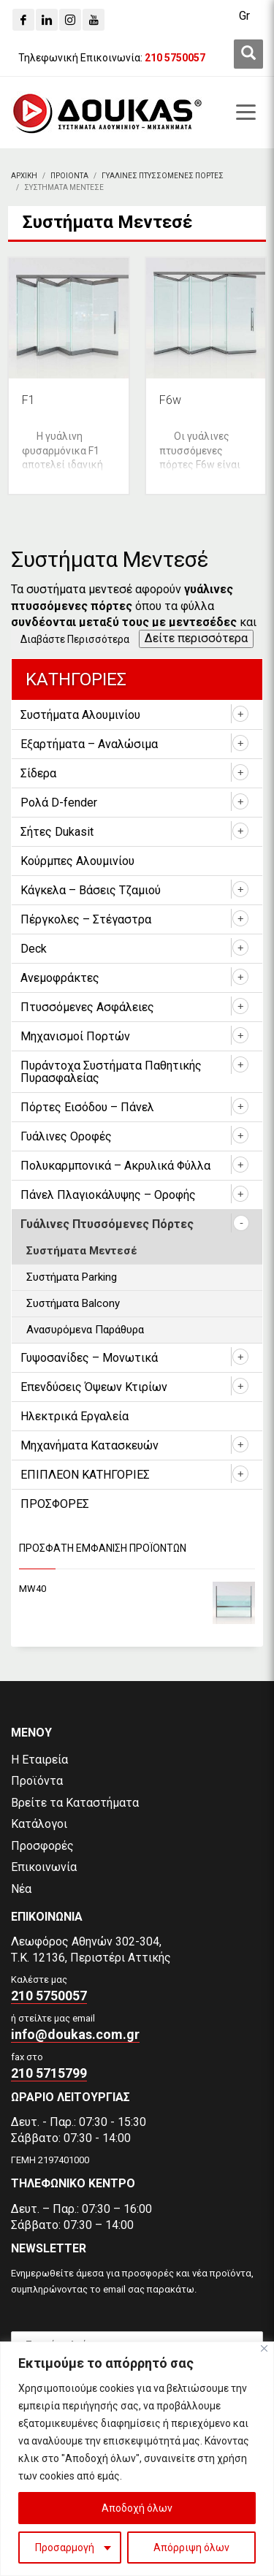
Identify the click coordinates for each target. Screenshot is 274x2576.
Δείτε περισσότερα (196, 638)
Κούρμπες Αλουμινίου (77, 861)
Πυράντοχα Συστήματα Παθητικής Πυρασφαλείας (111, 1072)
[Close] (264, 2348)
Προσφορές (42, 1846)
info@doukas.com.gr (75, 2034)
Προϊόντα (37, 1781)
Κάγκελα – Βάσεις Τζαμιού (90, 890)
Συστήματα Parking (71, 1277)
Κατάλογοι (39, 1824)
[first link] (248, 54)
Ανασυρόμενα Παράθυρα (85, 1329)
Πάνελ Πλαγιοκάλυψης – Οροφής (108, 1195)
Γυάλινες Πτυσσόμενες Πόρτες (107, 1224)
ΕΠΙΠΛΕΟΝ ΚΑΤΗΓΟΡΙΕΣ (85, 1475)
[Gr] (244, 16)
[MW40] (137, 1589)
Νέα (21, 1889)
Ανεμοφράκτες (59, 978)
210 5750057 (49, 1995)
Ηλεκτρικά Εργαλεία (74, 1416)
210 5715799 (49, 2073)
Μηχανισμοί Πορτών (75, 1036)
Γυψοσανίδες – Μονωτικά (89, 1358)
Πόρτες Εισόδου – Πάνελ (87, 1107)
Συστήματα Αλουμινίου (80, 715)
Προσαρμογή (64, 2547)
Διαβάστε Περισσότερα (74, 639)
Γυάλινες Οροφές (66, 1136)
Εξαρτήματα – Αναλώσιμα (89, 744)
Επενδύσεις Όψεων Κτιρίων (93, 1387)
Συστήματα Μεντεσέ (81, 1250)
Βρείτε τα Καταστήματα (75, 1803)
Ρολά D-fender (58, 802)
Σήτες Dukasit (57, 832)
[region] (137, 2458)
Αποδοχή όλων (137, 2508)
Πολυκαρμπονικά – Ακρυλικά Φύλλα (115, 1166)
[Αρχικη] (24, 176)
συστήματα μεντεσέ (79, 589)
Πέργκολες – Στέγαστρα (85, 919)
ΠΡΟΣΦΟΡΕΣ (54, 1504)
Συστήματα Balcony (73, 1303)
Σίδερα (38, 773)
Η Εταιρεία (39, 1760)
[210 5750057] (175, 58)
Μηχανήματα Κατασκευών (89, 1445)
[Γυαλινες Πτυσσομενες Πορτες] (163, 176)
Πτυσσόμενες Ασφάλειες (87, 1007)
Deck (33, 949)
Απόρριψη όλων (191, 2547)
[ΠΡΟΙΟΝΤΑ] (69, 176)
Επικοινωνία (44, 1867)
